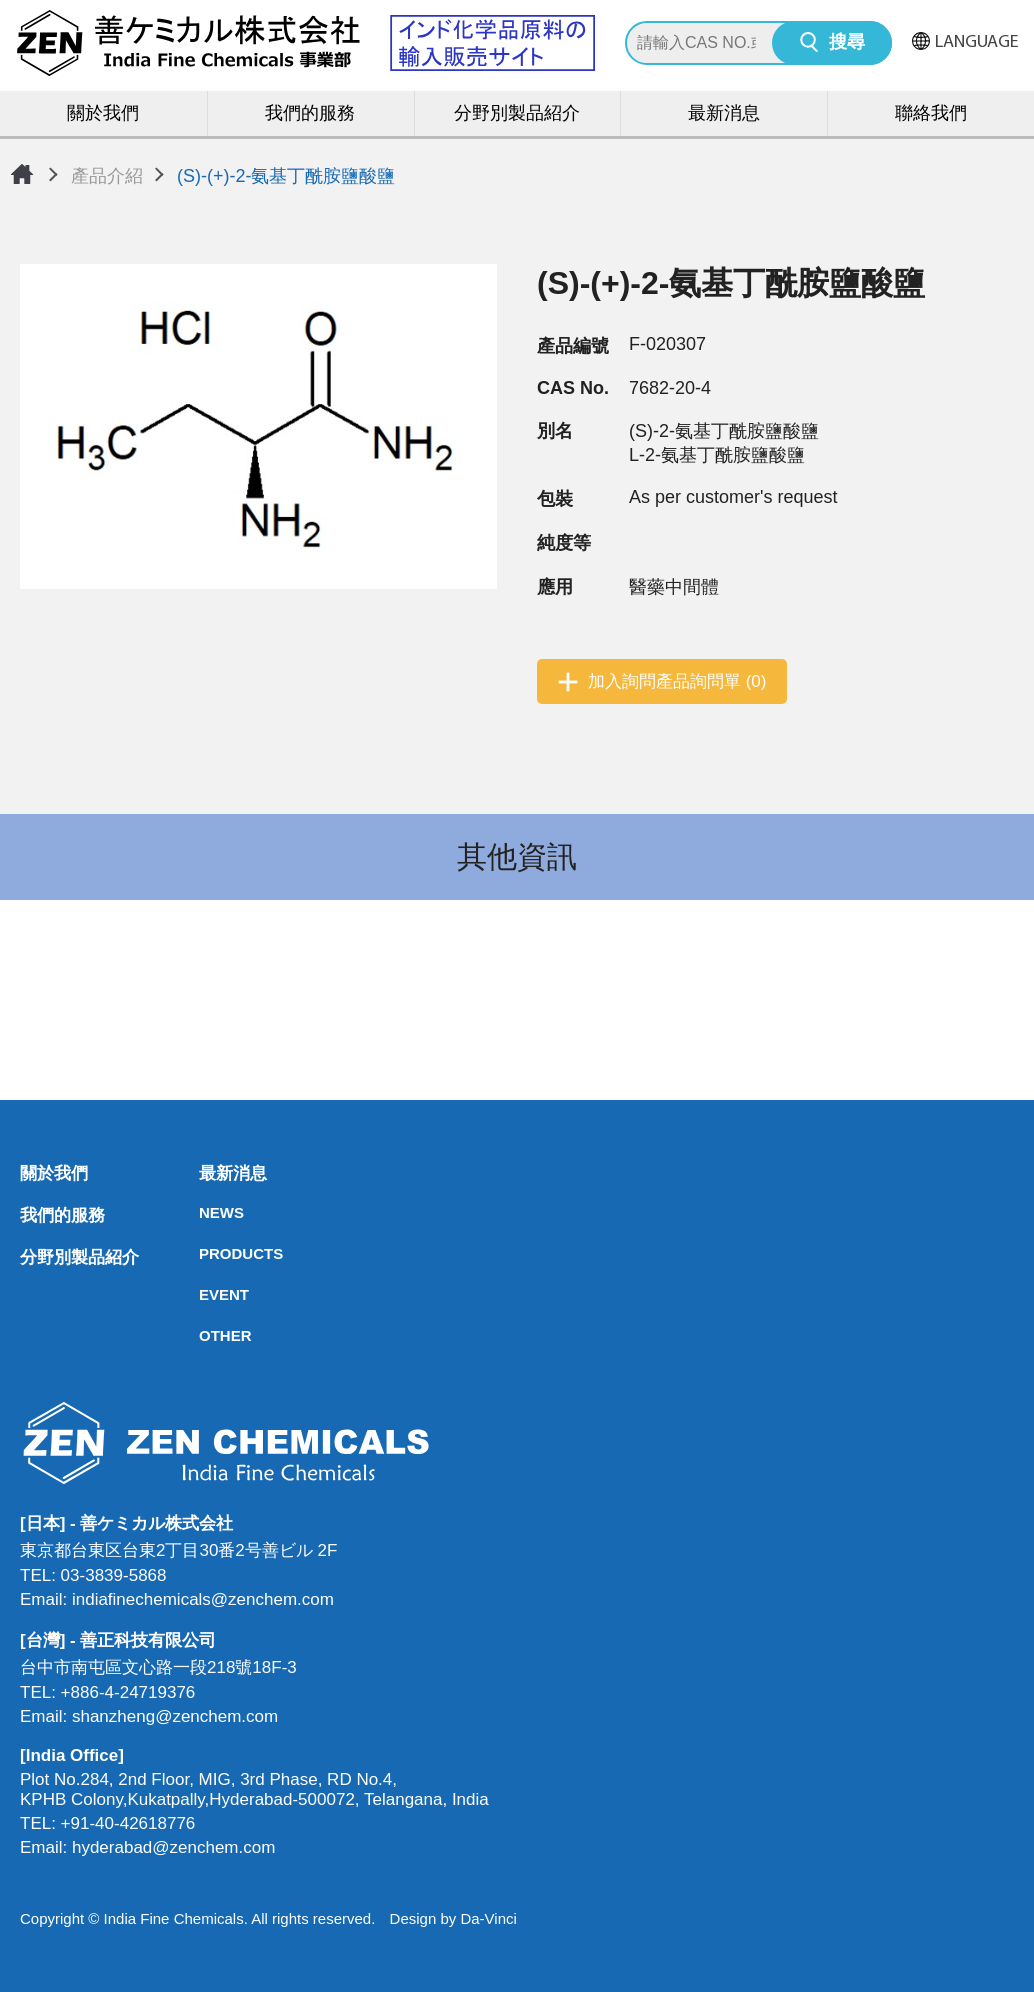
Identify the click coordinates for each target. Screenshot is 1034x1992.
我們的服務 (310, 114)
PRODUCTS (205, 1253)
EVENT (205, 1294)
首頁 (22, 174)
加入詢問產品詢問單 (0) (677, 681)
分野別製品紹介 (517, 114)
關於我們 (103, 114)
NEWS (205, 1212)
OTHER (205, 1335)
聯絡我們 (931, 114)
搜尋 (847, 43)
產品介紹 (107, 176)
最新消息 (724, 114)
